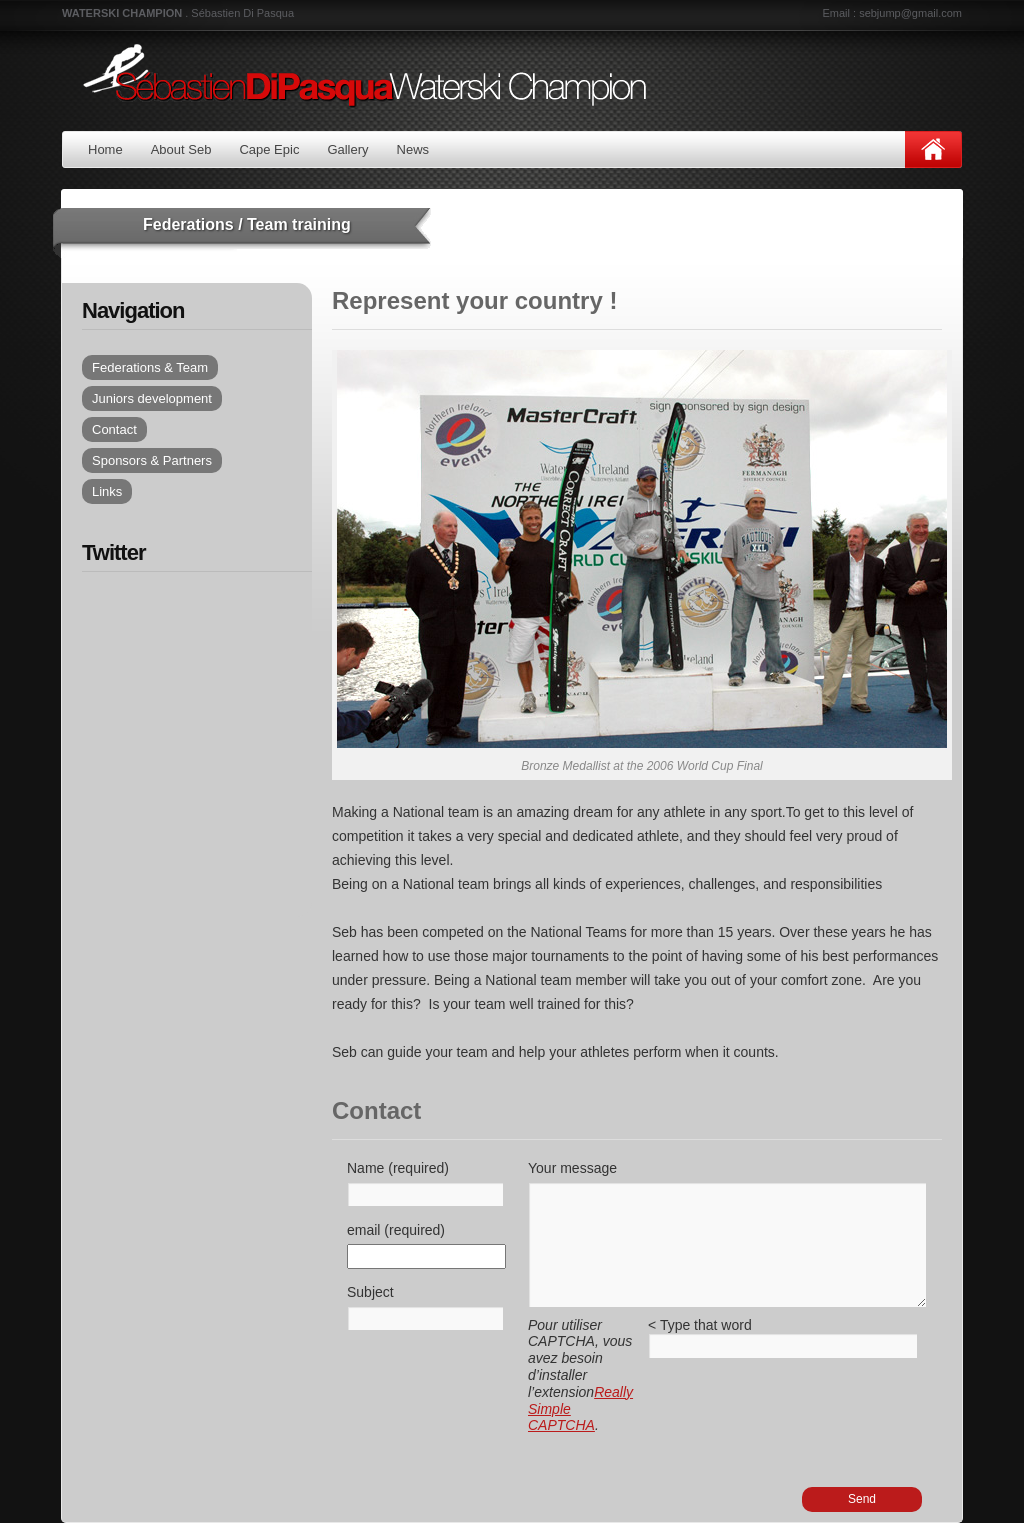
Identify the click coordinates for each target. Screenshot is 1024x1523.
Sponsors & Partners (152, 460)
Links (107, 491)
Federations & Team (150, 367)
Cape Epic (269, 149)
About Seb (181, 149)
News (413, 149)
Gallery (347, 149)
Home (105, 149)
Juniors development (152, 398)
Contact (114, 429)
